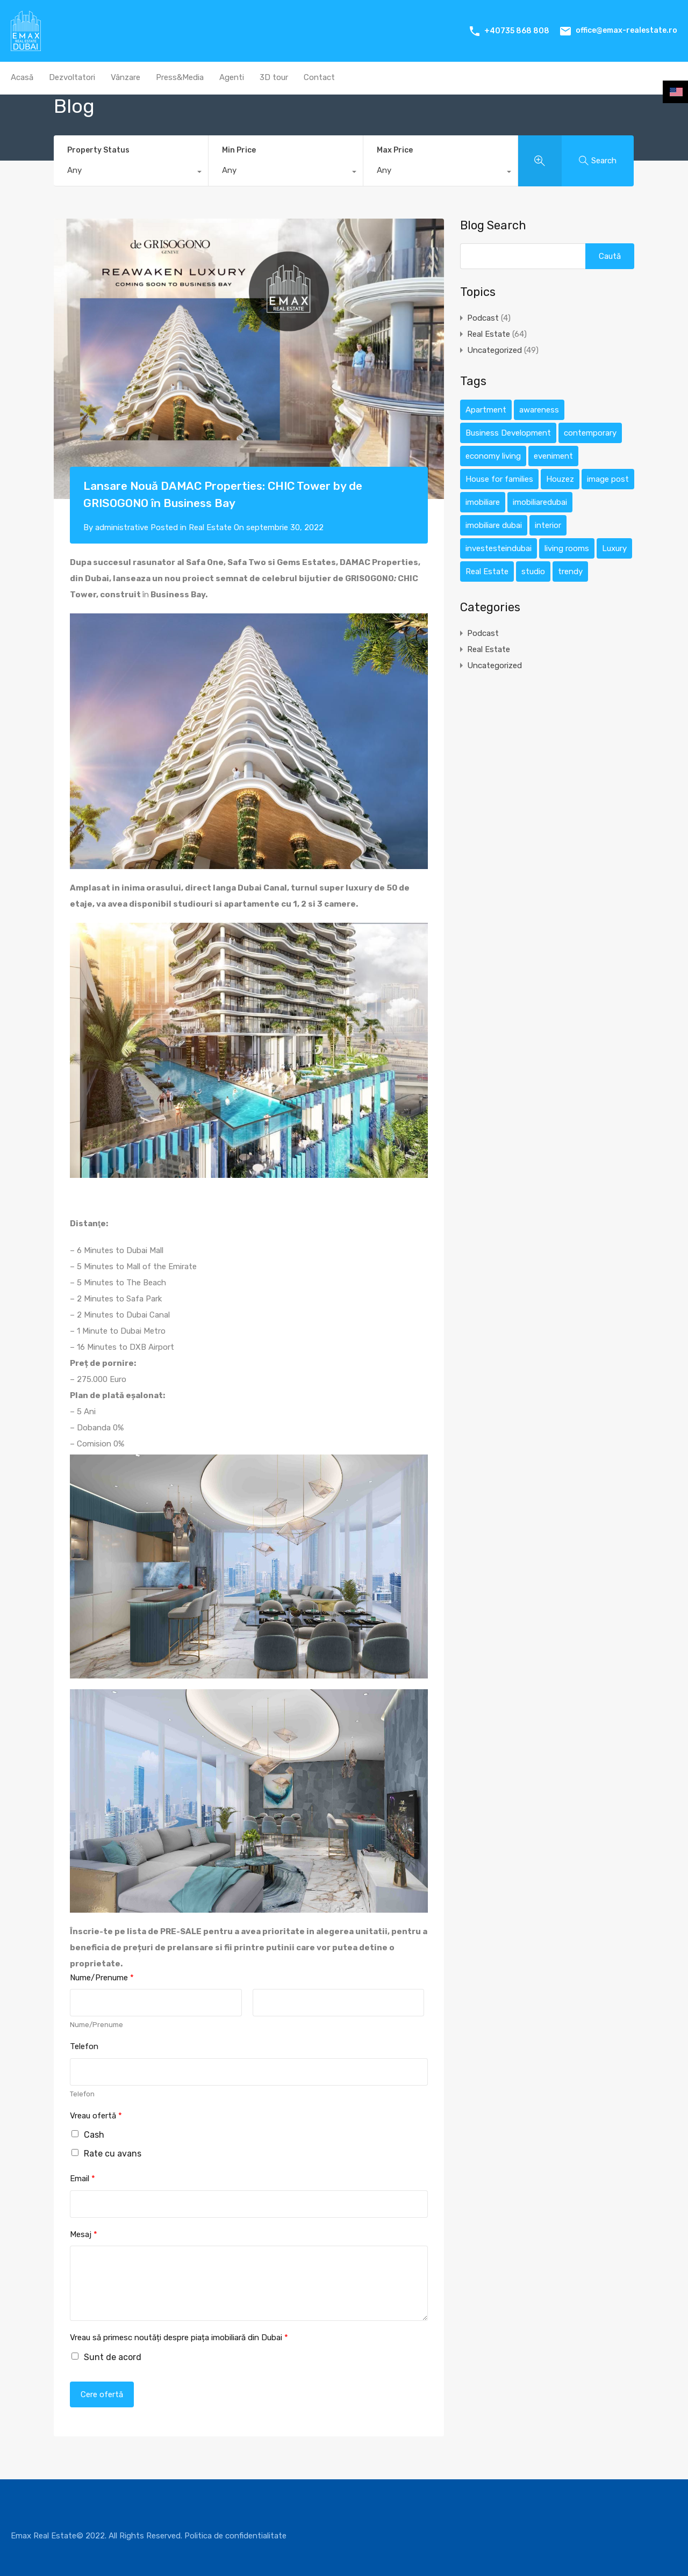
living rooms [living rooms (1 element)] (566, 548)
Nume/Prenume (102, 1977)
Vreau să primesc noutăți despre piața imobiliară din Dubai (179, 2337)
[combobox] (131, 173)
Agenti (231, 77)
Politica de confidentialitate (235, 2536)
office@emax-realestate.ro (626, 30)
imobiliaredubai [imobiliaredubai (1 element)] (540, 502)
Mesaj (83, 2234)
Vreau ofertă (96, 2116)
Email (82, 2178)
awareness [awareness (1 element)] (539, 410)
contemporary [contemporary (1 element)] (590, 433)
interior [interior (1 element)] (548, 525)
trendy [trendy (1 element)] (570, 571)
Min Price (239, 150)
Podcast (483, 318)
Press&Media (180, 77)
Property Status (98, 150)
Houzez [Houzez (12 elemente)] (560, 479)
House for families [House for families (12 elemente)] (499, 479)
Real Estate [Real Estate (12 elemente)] (486, 571)
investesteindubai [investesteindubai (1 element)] (498, 548)
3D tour (274, 77)
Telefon (84, 2046)
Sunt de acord (112, 2357)
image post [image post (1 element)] (608, 479)
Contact (319, 77)
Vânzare (125, 77)
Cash (94, 2135)
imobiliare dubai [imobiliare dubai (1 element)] (493, 525)
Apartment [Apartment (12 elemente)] (485, 410)
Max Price (395, 150)
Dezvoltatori (72, 77)
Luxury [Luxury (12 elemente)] (614, 548)
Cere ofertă (102, 2394)
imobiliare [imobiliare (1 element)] (482, 502)
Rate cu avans (112, 2153)
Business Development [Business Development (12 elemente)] (508, 433)
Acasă (22, 77)
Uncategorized (494, 350)
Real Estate (210, 527)
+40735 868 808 (516, 30)
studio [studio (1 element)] (533, 571)
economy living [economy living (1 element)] (493, 456)
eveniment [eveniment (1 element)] (553, 456)
